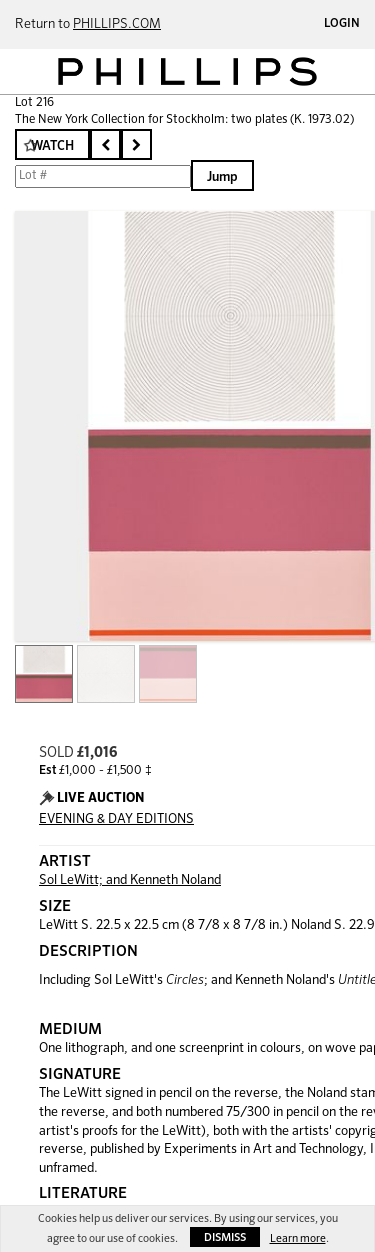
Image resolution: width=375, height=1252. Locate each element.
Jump (222, 177)
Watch (52, 146)
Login (342, 24)
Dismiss (225, 1237)
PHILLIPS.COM (117, 24)
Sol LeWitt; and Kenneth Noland (130, 880)
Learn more (298, 1238)
